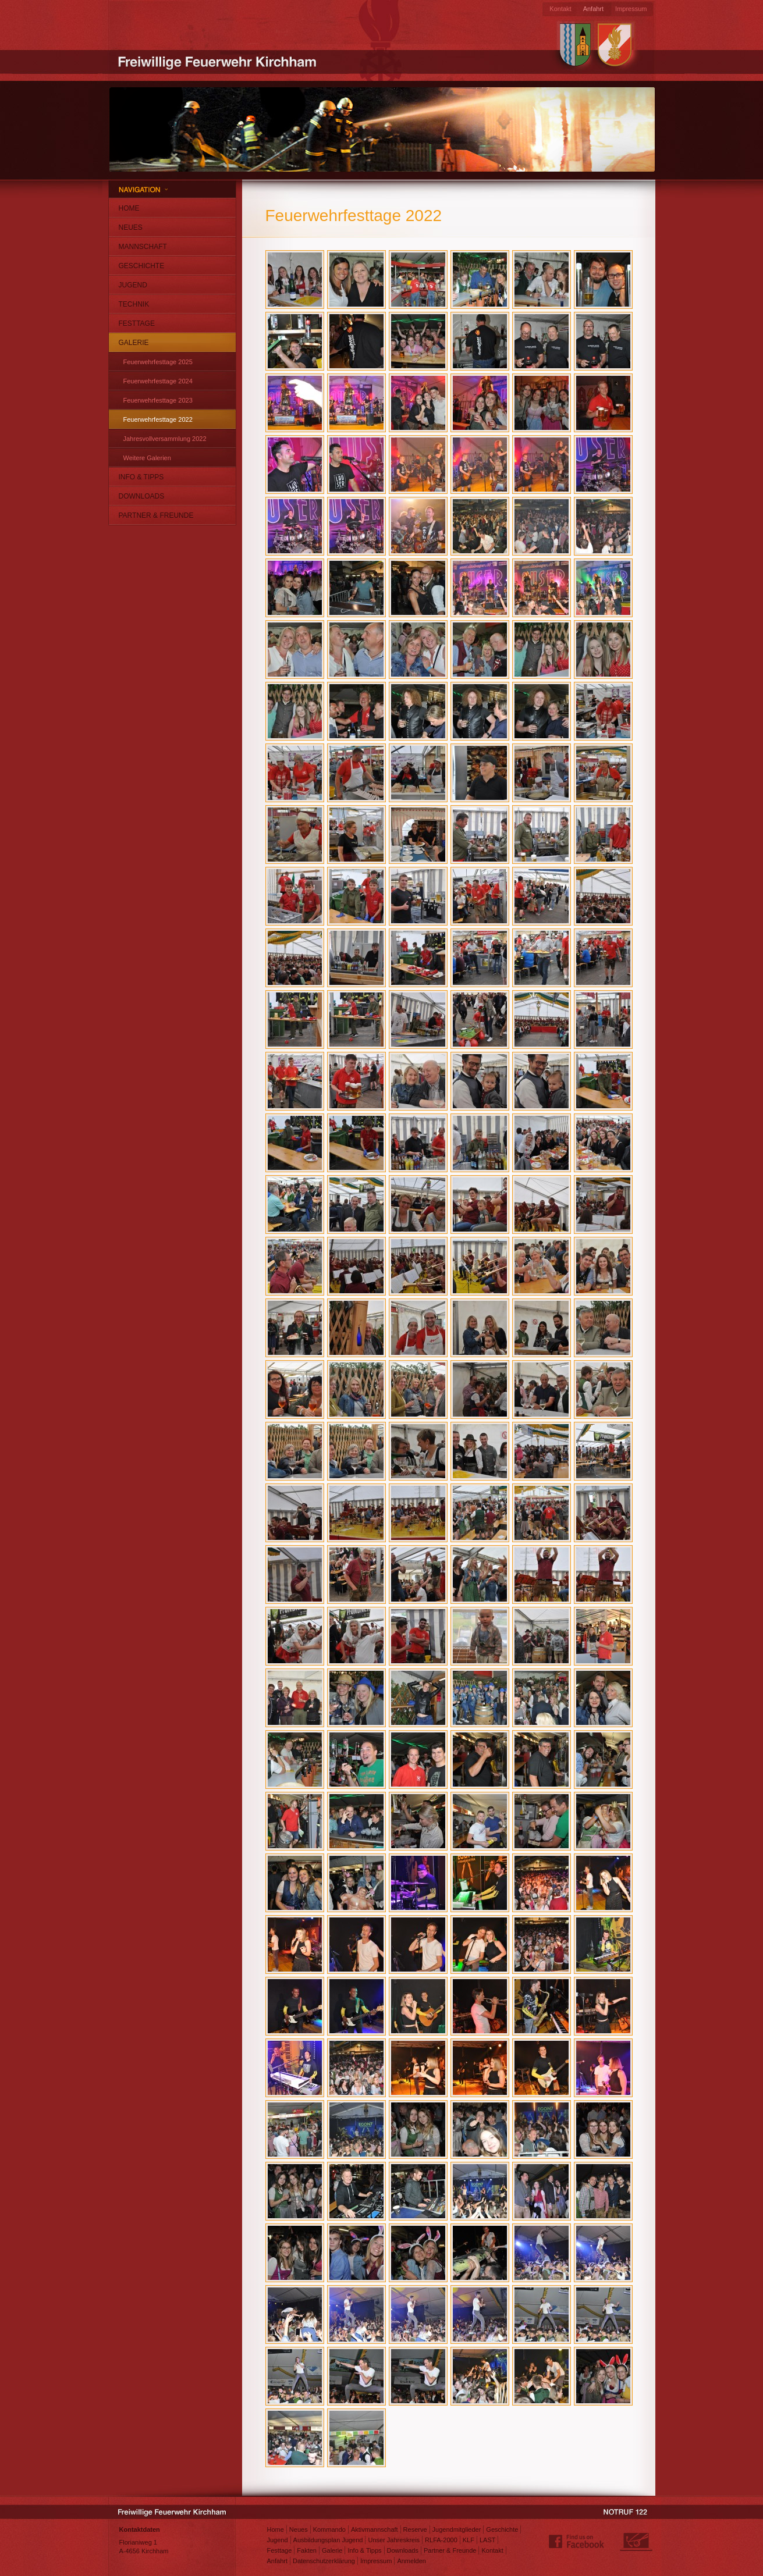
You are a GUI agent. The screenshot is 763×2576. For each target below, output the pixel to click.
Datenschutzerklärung (324, 2560)
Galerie (134, 343)
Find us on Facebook (577, 2541)
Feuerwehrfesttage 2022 (158, 419)
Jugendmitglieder (456, 2529)
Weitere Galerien (147, 457)
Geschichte (142, 266)
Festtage (137, 323)
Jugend (133, 285)
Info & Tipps (141, 477)
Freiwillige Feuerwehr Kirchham (219, 61)
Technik (134, 304)
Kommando (329, 2529)
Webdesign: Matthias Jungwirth (636, 2541)
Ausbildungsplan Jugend (328, 2539)
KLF (468, 2539)
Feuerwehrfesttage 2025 (158, 361)
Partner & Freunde (156, 515)
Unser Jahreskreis (394, 2539)
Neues (131, 227)
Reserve (415, 2529)
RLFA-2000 (441, 2539)
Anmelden (411, 2560)
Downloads (142, 496)
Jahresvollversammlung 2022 (165, 438)
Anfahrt (593, 8)
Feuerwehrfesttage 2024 (158, 381)
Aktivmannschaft (374, 2529)
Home (129, 208)
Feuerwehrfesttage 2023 (158, 400)
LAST (488, 2539)
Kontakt (560, 8)
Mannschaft (143, 247)
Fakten (307, 2550)
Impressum (631, 8)
